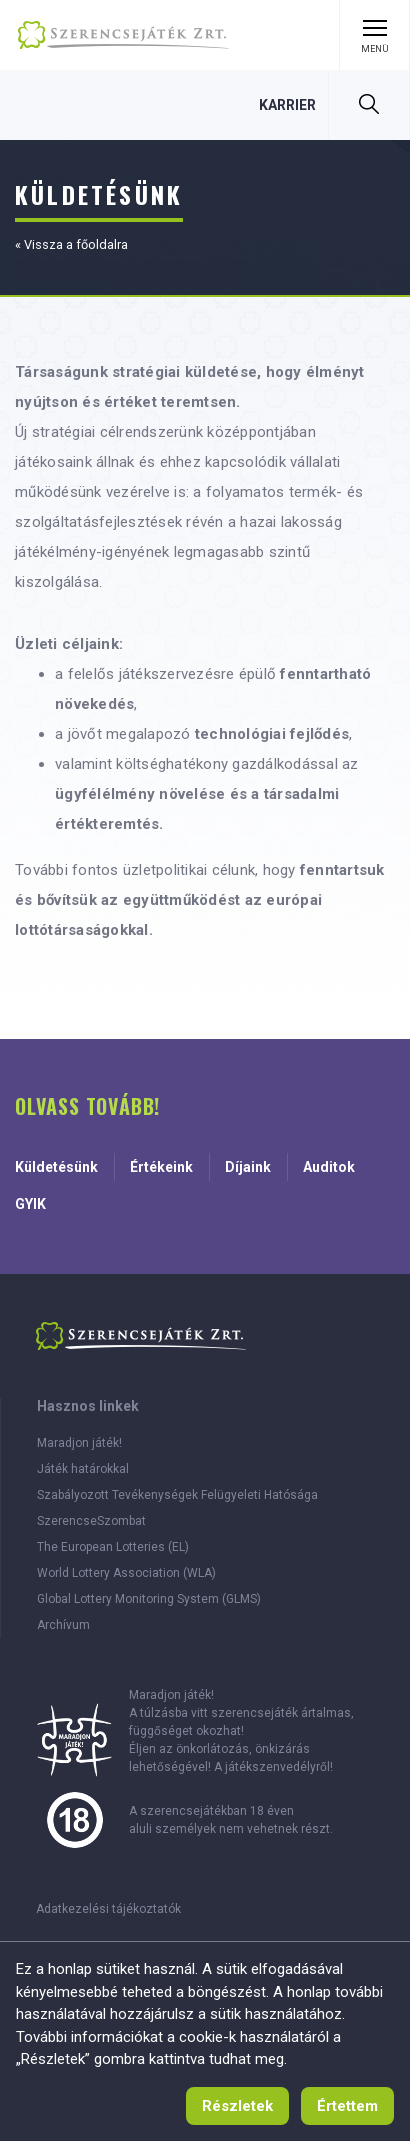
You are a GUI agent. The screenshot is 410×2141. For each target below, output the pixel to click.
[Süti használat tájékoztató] (237, 2106)
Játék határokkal (83, 1469)
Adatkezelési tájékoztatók (108, 1909)
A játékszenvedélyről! (273, 1767)
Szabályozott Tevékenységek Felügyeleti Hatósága (177, 1495)
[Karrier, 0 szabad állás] (287, 104)
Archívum (63, 1625)
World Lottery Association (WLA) (126, 1573)
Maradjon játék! (79, 1443)
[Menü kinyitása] (374, 35)
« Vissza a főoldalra (71, 244)
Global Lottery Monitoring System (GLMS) (149, 1599)
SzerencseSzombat (91, 1521)
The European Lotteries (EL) (113, 1547)
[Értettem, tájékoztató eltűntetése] (347, 2106)
